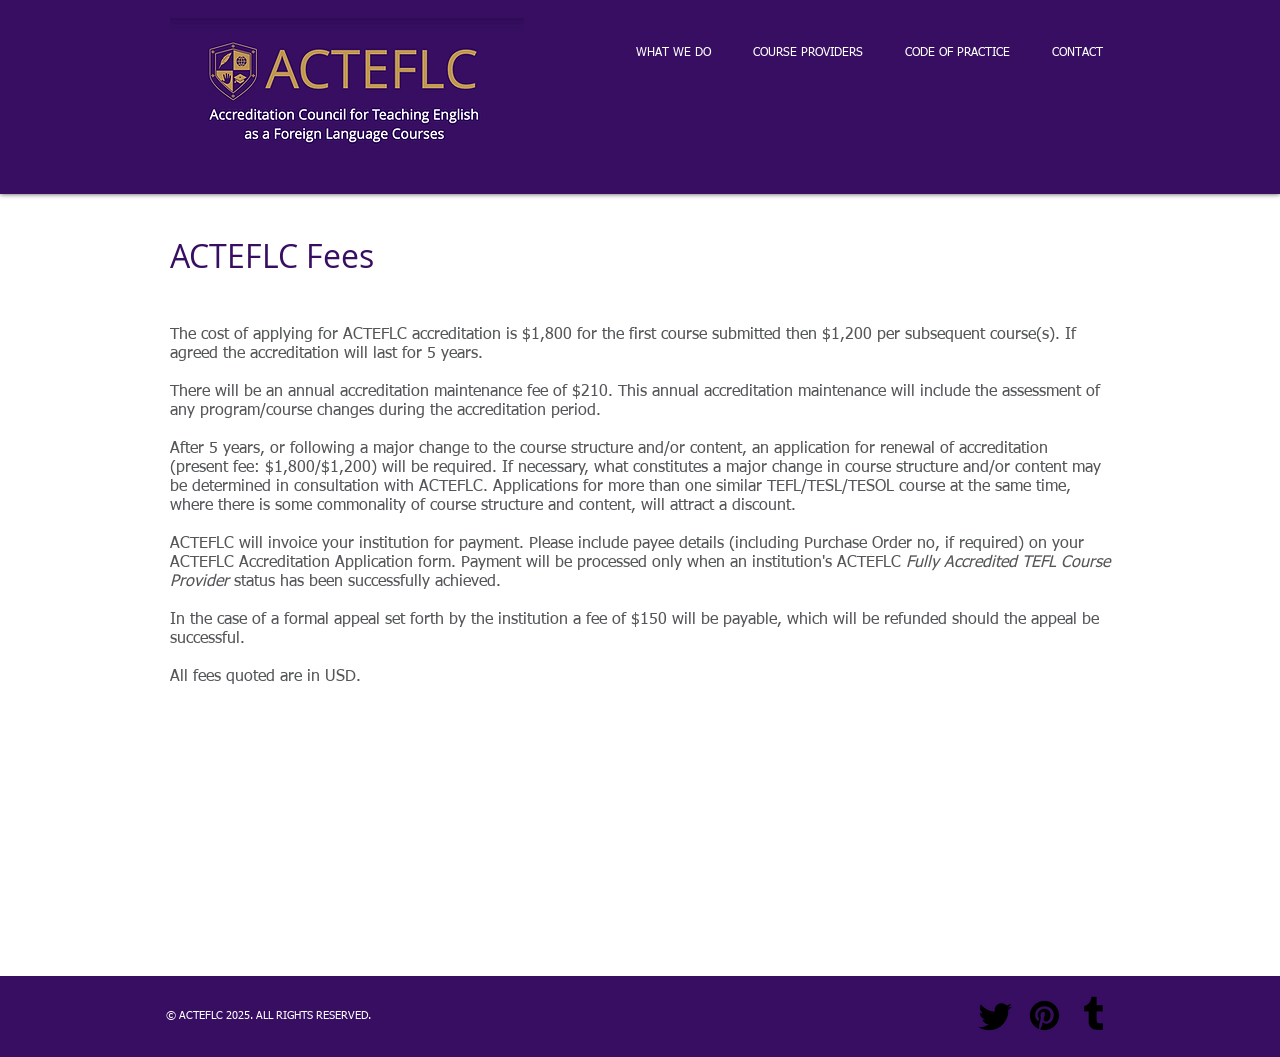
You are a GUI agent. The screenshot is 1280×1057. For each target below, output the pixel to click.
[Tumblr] (1093, 1015)
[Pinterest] (1044, 1015)
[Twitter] (995, 1015)
